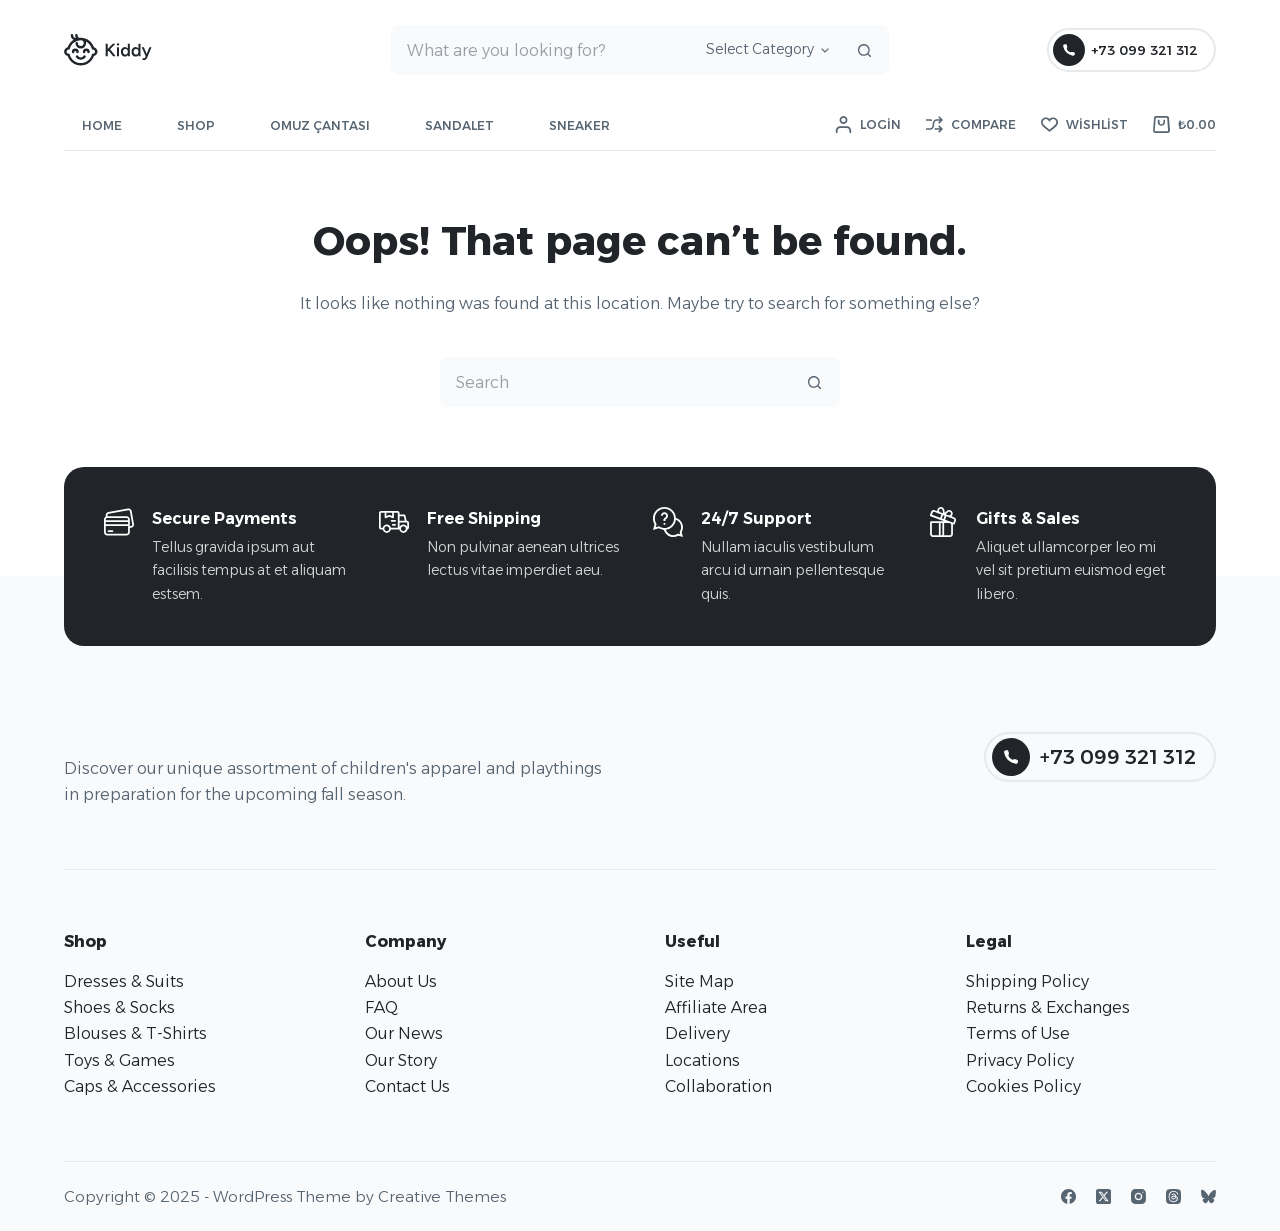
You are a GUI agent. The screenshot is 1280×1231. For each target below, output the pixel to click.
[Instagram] (1138, 1196)
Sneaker (579, 125)
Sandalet (459, 125)
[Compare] (971, 125)
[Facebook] (1068, 1196)
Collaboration (718, 1086)
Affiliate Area (716, 1007)
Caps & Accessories (140, 1086)
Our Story (401, 1060)
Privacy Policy (1020, 1060)
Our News (404, 1033)
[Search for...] (540, 50)
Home (102, 125)
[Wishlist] (1084, 125)
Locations (702, 1060)
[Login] (868, 125)
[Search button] (864, 50)
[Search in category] (764, 50)
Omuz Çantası (320, 125)
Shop (196, 125)
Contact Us (407, 1086)
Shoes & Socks (119, 1007)
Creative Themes (442, 1196)
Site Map (699, 981)
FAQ (381, 1007)
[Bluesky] (1208, 1196)
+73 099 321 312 (1126, 50)
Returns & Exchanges (1048, 1007)
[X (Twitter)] (1103, 1196)
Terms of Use (1018, 1033)
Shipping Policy (1027, 981)
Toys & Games (119, 1060)
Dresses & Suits (124, 981)
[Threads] (1173, 1196)
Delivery (697, 1033)
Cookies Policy (1023, 1086)
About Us (401, 981)
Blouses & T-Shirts (135, 1033)
